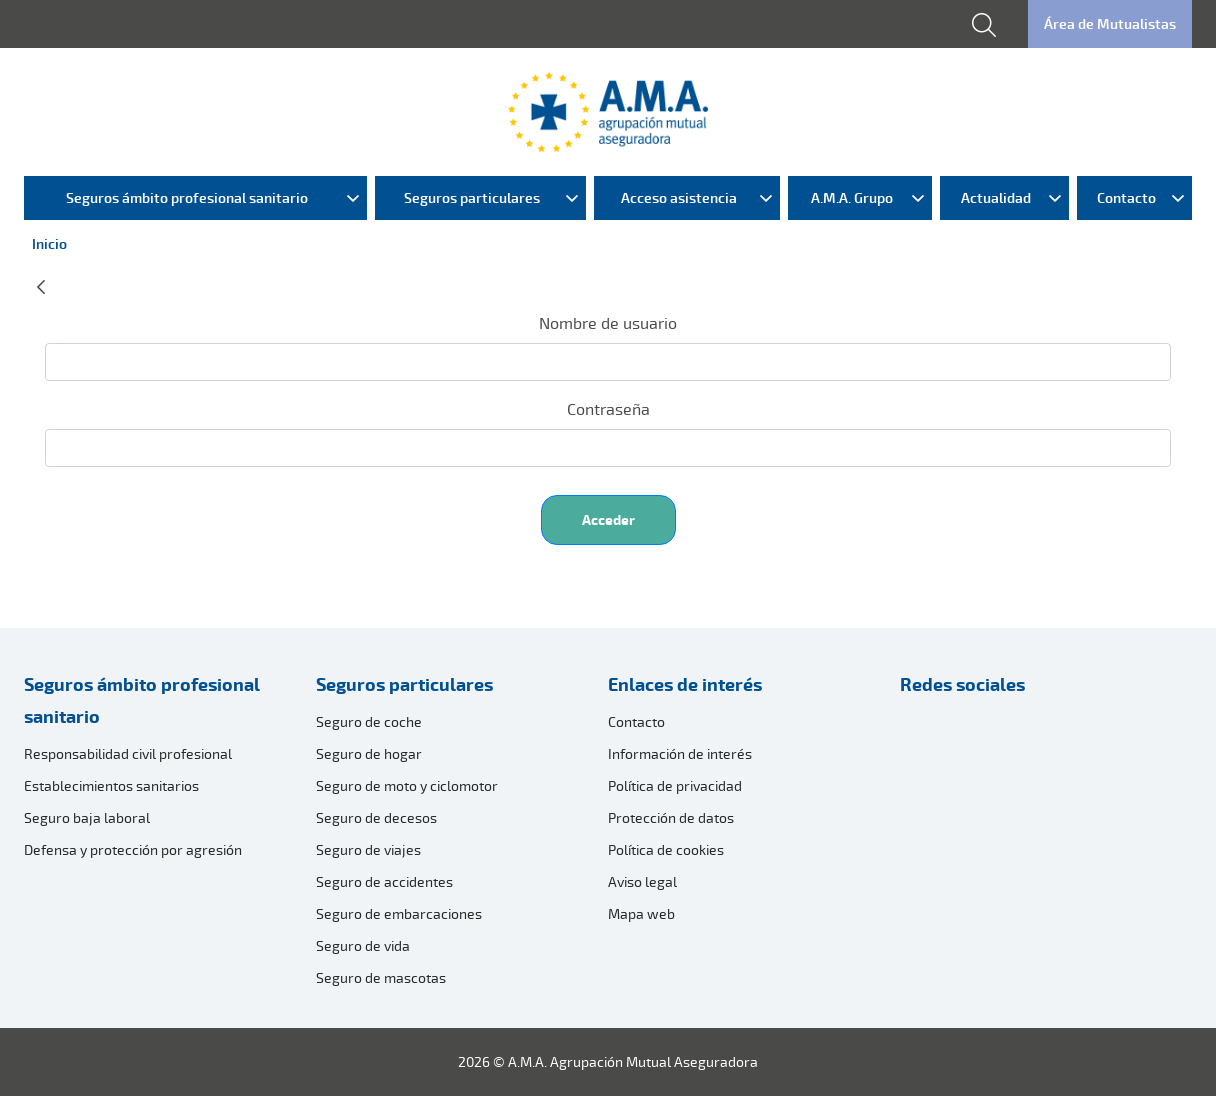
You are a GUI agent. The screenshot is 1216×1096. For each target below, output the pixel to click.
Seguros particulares (404, 684)
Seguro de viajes (368, 849)
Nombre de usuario (608, 323)
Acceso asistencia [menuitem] (679, 197)
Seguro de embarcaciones (399, 913)
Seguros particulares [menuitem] (472, 197)
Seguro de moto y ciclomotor (407, 785)
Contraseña (608, 409)
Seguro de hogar (369, 753)
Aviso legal (642, 881)
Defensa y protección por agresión (133, 849)
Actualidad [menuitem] (996, 197)
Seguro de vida (363, 945)
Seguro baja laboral (87, 817)
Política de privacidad (675, 785)
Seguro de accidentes (384, 881)
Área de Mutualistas (1110, 23)
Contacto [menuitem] (1126, 197)
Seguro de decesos (376, 817)
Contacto (636, 721)
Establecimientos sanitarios (111, 785)
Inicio (49, 243)
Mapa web (641, 913)
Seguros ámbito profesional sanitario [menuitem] (187, 197)
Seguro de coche (369, 721)
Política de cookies (666, 849)
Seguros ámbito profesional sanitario (142, 700)
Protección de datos (671, 817)
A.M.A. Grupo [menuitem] (852, 197)
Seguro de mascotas (381, 977)
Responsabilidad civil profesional (128, 753)
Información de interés (680, 753)
